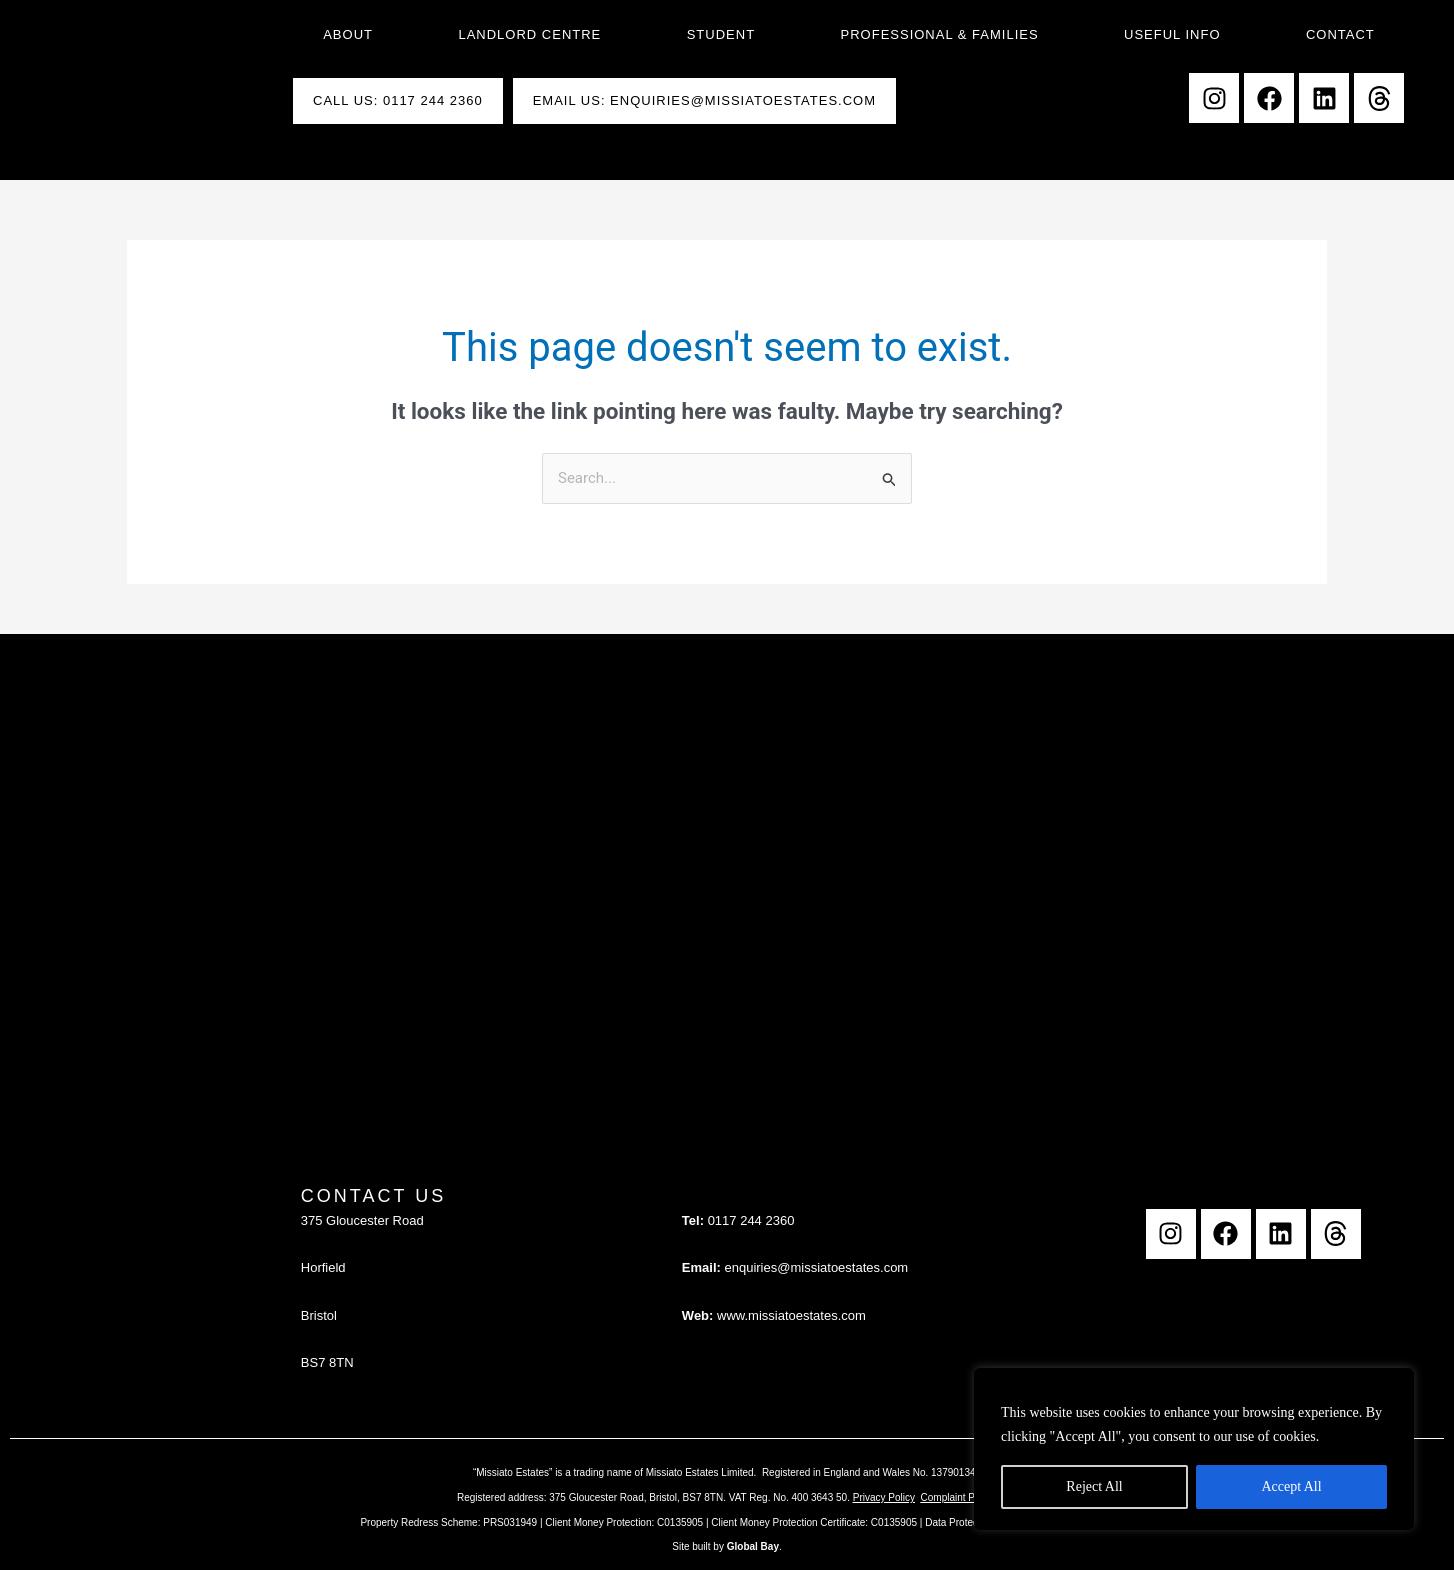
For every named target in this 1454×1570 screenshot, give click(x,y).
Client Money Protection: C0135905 (624, 1522)
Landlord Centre (529, 34)
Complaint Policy (958, 1497)
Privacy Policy (884, 1497)
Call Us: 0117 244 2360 (398, 100)
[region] (1194, 1449)
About (348, 34)
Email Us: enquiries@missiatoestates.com (704, 100)
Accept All (1291, 1486)
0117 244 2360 (751, 1220)
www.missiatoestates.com (791, 1315)
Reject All (1094, 1486)
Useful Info (1172, 34)
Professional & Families (940, 34)
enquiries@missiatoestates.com (816, 1267)
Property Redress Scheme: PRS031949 (448, 1522)
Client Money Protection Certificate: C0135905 (814, 1522)
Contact (1340, 34)
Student (721, 34)
